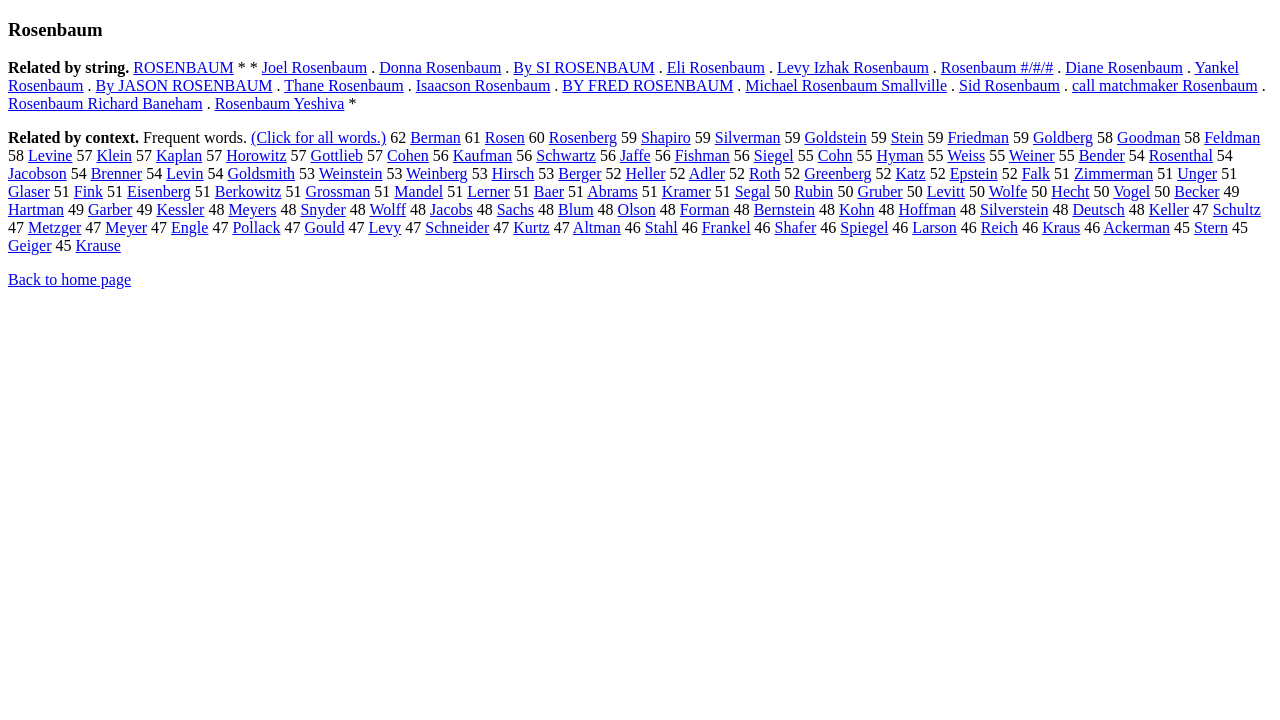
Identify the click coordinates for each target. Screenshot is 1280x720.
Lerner (488, 191)
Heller (646, 173)
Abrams (612, 191)
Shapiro (666, 137)
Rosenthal (1181, 155)
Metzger (54, 227)
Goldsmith (262, 173)
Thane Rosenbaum (344, 85)
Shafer (796, 227)
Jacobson (37, 173)
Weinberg (437, 173)
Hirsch (513, 173)
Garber (110, 209)
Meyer (126, 227)
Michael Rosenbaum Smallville (846, 85)
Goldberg (1063, 137)
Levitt (946, 191)
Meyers (252, 209)
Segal (753, 191)
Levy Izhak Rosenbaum (853, 67)
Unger (1197, 173)
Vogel (1131, 191)
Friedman (978, 137)
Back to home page (69, 279)
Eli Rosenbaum (716, 67)
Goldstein (836, 137)
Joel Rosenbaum (314, 67)
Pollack (256, 227)
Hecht (1070, 191)
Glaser (29, 191)
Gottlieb (337, 155)
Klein (114, 155)
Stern (1211, 227)
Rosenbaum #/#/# (997, 67)
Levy (384, 227)
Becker (1196, 191)
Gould (324, 227)
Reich (999, 227)
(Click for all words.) (318, 137)
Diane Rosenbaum (1124, 67)
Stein (907, 137)
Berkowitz (248, 191)
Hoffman (927, 209)
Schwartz (566, 155)
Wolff (387, 209)
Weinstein (351, 173)
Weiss (966, 155)
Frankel (726, 227)
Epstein (974, 173)
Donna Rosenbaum (440, 67)
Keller (1169, 209)
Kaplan (179, 155)
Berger (579, 173)
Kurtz (531, 227)
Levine (50, 155)
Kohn (857, 209)
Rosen (505, 137)
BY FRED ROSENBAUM (647, 85)
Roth (764, 173)
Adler (707, 173)
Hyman (899, 155)
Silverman (748, 137)
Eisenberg (159, 191)
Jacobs (451, 209)
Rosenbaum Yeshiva (280, 103)
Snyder (322, 209)
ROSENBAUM (183, 67)
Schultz (1237, 209)
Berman (435, 137)
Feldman (1232, 137)
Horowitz (256, 155)
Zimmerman (1113, 173)
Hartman (36, 209)
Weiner (1032, 155)
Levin (184, 173)
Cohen (408, 155)
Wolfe (1008, 191)
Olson (637, 209)
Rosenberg (583, 137)
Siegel (774, 155)
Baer (549, 191)
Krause (98, 245)
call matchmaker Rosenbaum (1165, 85)
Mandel (418, 191)
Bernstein (784, 209)
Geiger (30, 245)
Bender (1102, 155)
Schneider (457, 227)
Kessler (180, 209)
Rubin (813, 191)
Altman (597, 227)
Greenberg (837, 173)
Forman (705, 209)
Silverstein (1014, 209)
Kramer (686, 191)
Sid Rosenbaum (1009, 85)
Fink (88, 191)
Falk (1036, 173)
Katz (910, 173)
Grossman (337, 191)
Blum (576, 209)
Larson (934, 227)
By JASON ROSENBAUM (184, 85)
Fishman (702, 155)
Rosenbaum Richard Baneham (105, 103)
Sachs (515, 209)
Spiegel (864, 227)
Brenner (117, 173)
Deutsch (1098, 209)
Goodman (1148, 137)
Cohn (835, 155)
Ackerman (1136, 227)
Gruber (879, 191)
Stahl (661, 227)
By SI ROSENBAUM (583, 67)
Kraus (1061, 227)
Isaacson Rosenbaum (483, 85)
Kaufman (483, 155)
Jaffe (635, 155)
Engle (189, 227)
